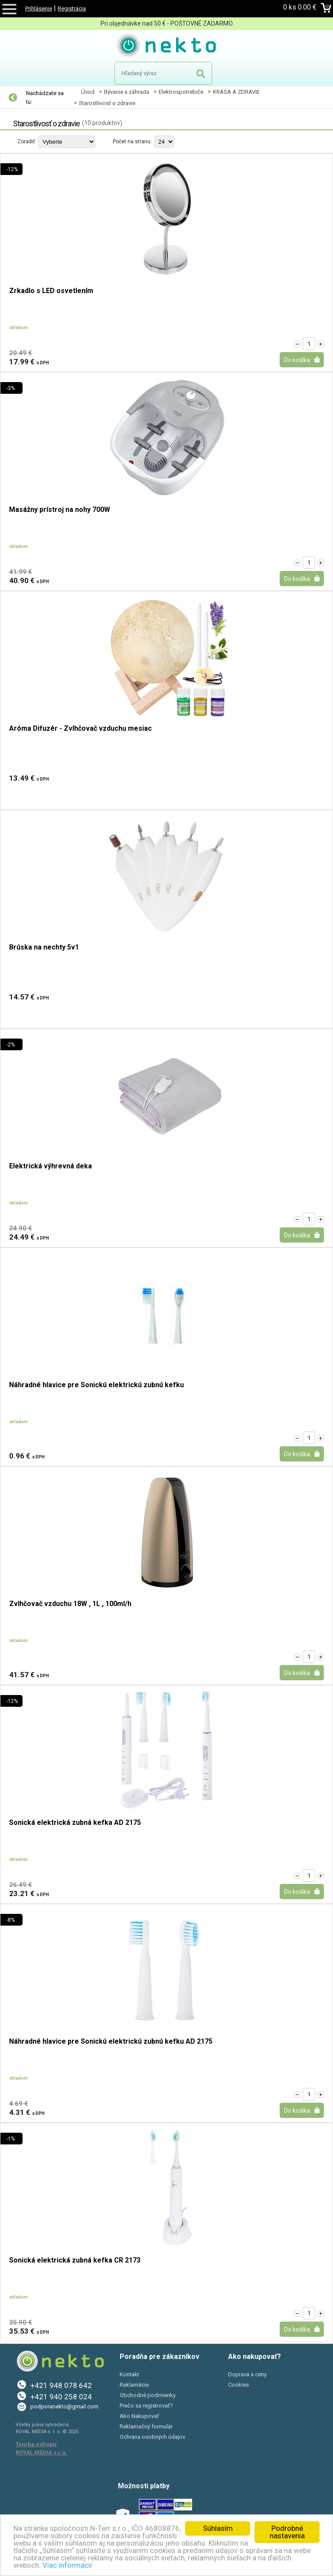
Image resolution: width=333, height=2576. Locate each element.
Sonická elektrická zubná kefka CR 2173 (74, 2260)
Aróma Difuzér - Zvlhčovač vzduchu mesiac (80, 728)
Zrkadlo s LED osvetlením (51, 291)
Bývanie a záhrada (126, 92)
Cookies (238, 2384)
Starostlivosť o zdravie (107, 103)
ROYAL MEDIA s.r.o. (41, 2452)
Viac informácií (67, 2565)
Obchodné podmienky (148, 2395)
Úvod (88, 92)
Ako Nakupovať (139, 2416)
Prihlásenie (38, 8)
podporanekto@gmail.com (64, 2406)
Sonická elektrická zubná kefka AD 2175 (75, 1823)
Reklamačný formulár (146, 2426)
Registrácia (72, 8)
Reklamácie (134, 2384)
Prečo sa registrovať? (146, 2405)
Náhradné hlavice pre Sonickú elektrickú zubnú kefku (96, 1385)
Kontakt (129, 2374)
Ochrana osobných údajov (152, 2437)
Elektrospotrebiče (181, 92)
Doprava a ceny (247, 2374)
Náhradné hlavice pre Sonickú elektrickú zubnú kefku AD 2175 (110, 2041)
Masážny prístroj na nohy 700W (59, 510)
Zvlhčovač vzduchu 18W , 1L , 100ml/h (70, 1604)
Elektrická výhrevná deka (50, 1166)
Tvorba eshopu (36, 2444)
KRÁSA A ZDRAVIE (236, 92)
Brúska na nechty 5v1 (44, 947)
